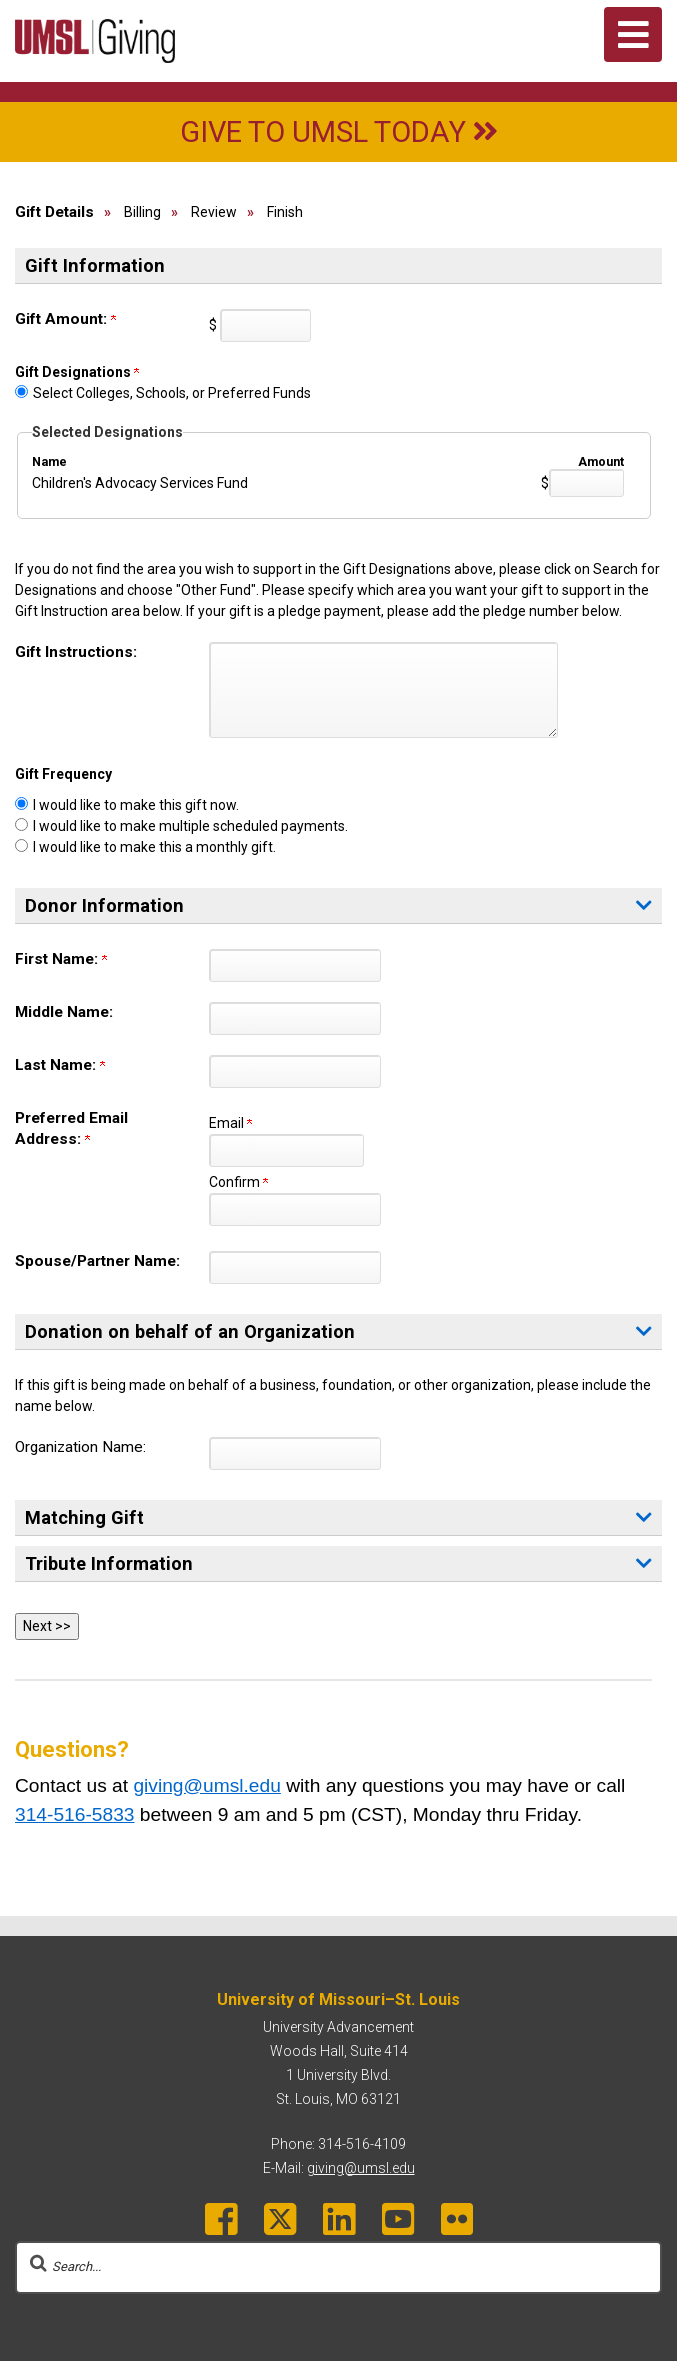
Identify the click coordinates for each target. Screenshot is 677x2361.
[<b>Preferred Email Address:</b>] (286, 1150)
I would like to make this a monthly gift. (154, 847)
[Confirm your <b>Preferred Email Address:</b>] (295, 1209)
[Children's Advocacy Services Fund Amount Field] (586, 483)
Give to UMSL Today (339, 132)
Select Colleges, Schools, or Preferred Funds (172, 393)
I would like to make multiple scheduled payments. (190, 826)
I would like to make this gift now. (136, 805)
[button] (644, 1517)
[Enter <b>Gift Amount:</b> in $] (265, 325)
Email (230, 1123)
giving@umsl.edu (206, 1785)
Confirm (238, 1182)
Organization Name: (80, 1447)
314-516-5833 (75, 1814)
